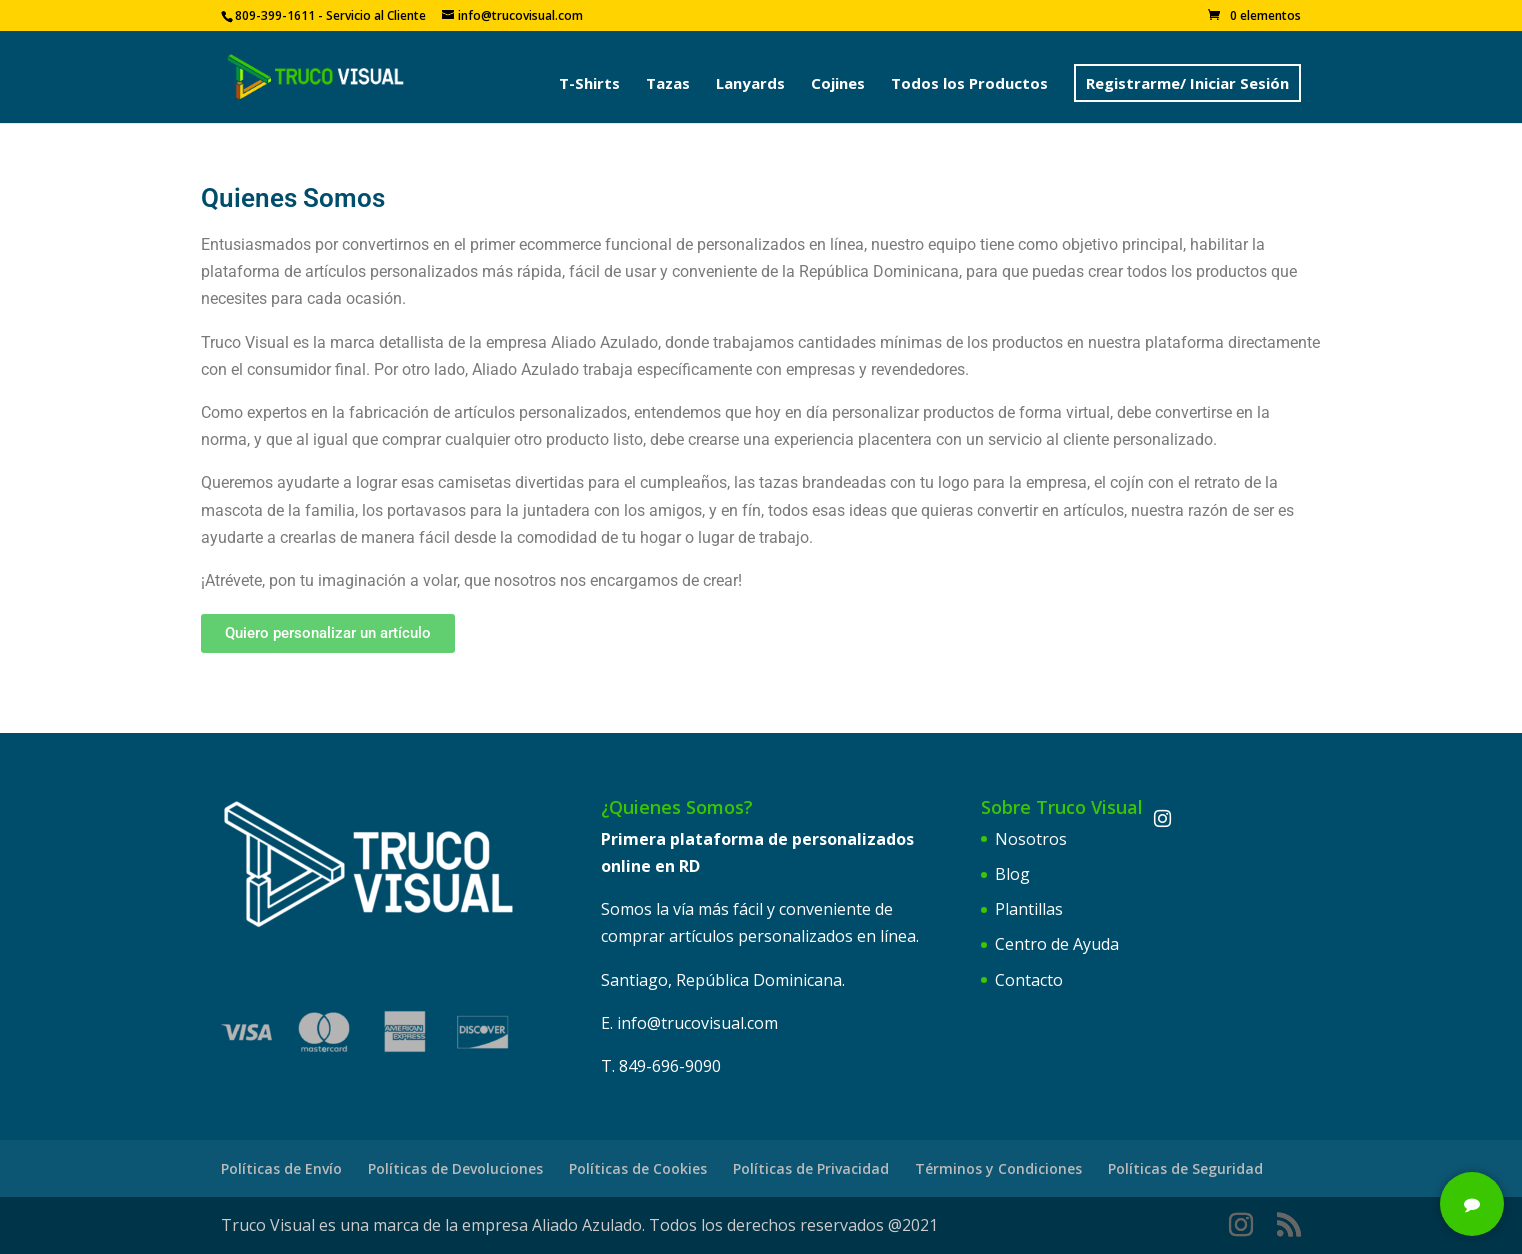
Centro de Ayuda (1057, 944)
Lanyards (750, 84)
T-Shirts (589, 84)
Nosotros (1031, 839)
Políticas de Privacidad (811, 1168)
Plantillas (1029, 909)
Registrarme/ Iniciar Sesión (1187, 83)
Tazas (668, 84)
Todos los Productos (969, 84)
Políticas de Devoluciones (455, 1168)
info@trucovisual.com (697, 1023)
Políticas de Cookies (638, 1168)
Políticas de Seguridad (1185, 1168)
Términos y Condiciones (998, 1168)
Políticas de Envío (281, 1168)
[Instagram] (1163, 819)
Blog (1012, 874)
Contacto (1029, 980)
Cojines (838, 84)
